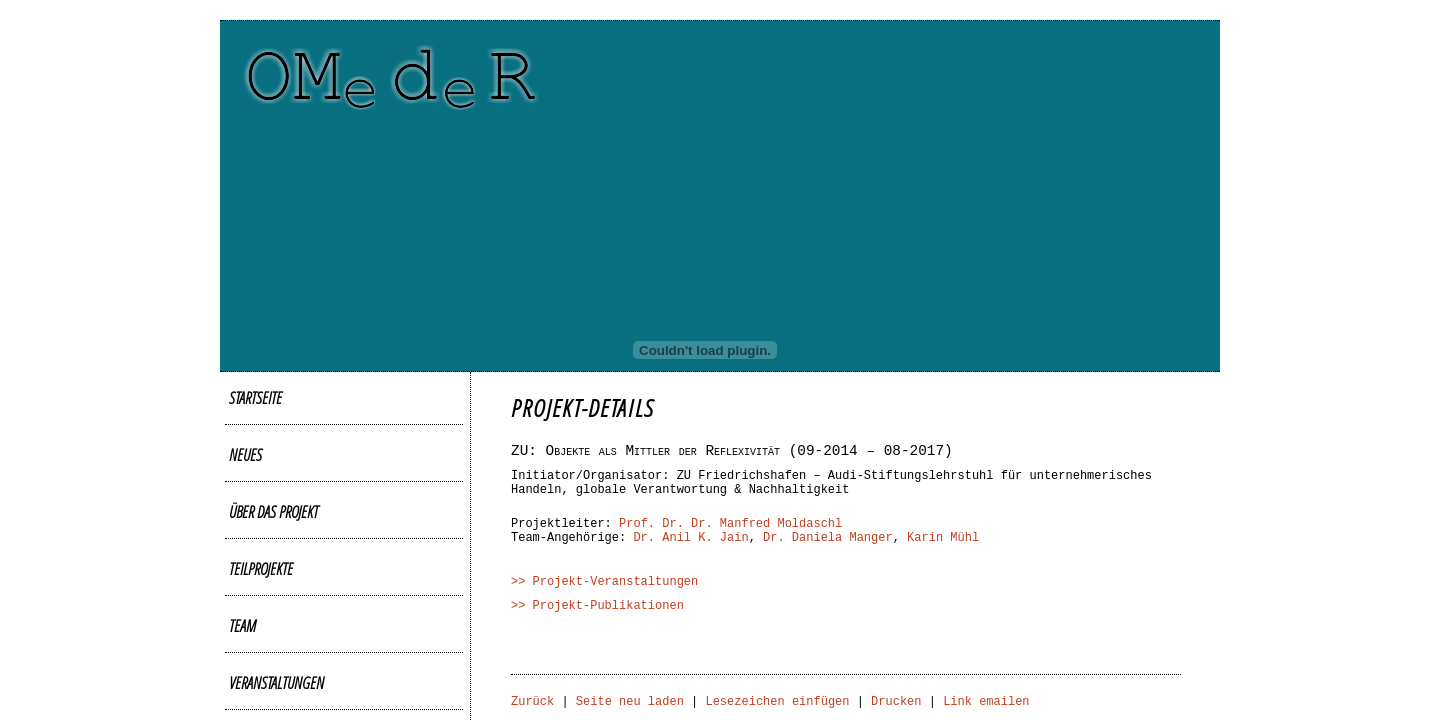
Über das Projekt (273, 445)
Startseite (255, 391)
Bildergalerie (265, 553)
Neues (245, 418)
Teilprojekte (261, 472)
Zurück (532, 702)
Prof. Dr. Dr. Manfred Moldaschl (730, 524)
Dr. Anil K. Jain (690, 538)
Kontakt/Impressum (282, 688)
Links (243, 661)
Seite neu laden (630, 702)
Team (242, 499)
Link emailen (986, 702)
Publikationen (266, 607)
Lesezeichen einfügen (777, 702)
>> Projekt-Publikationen (597, 606)
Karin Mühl (943, 538)
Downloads (260, 634)
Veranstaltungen (276, 526)
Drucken (896, 702)
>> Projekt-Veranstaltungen (604, 582)
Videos (246, 580)
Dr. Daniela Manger (828, 538)
